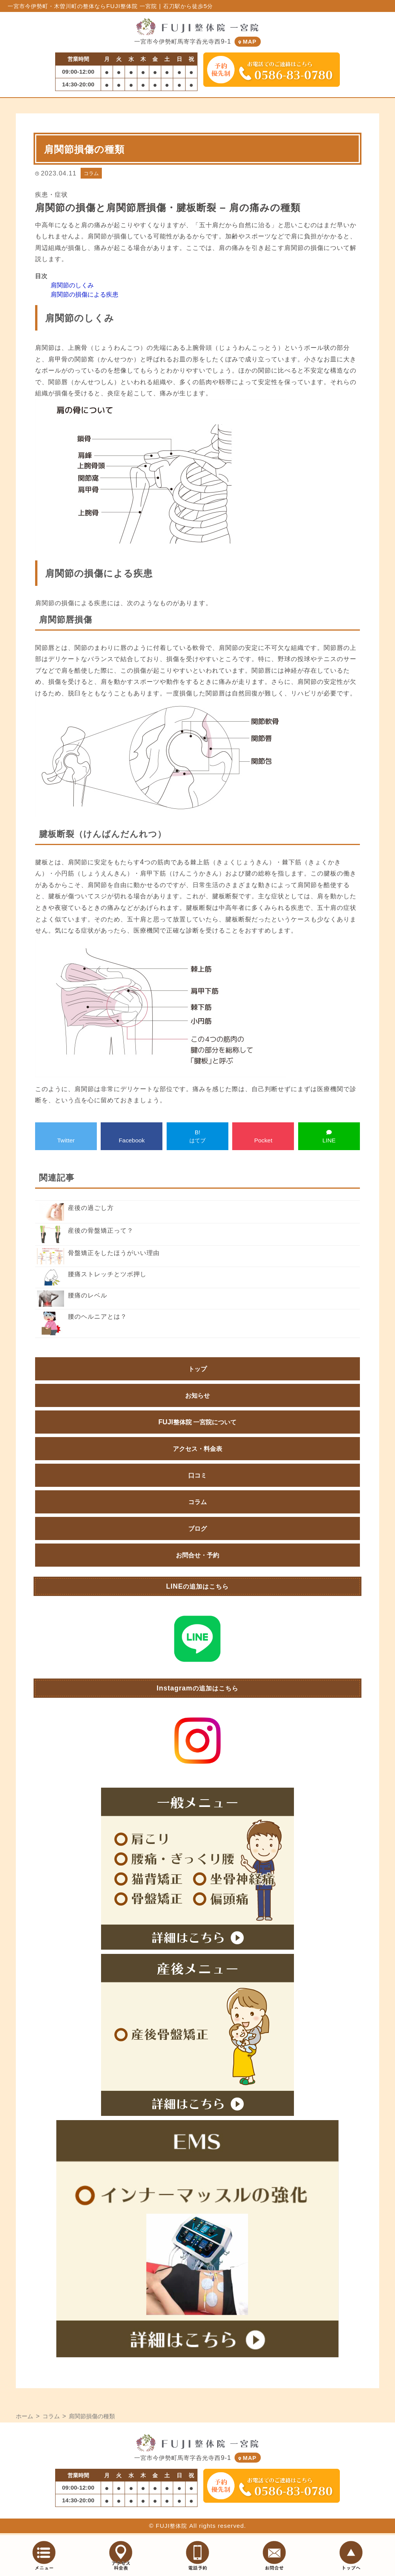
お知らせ (197, 1396)
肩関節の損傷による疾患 (84, 295)
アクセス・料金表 (197, 1450)
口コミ (197, 1476)
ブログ (197, 1529)
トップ (197, 1370)
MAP (248, 42)
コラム (91, 174)
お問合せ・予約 (197, 1556)
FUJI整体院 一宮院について (198, 1423)
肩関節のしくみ (72, 286)
